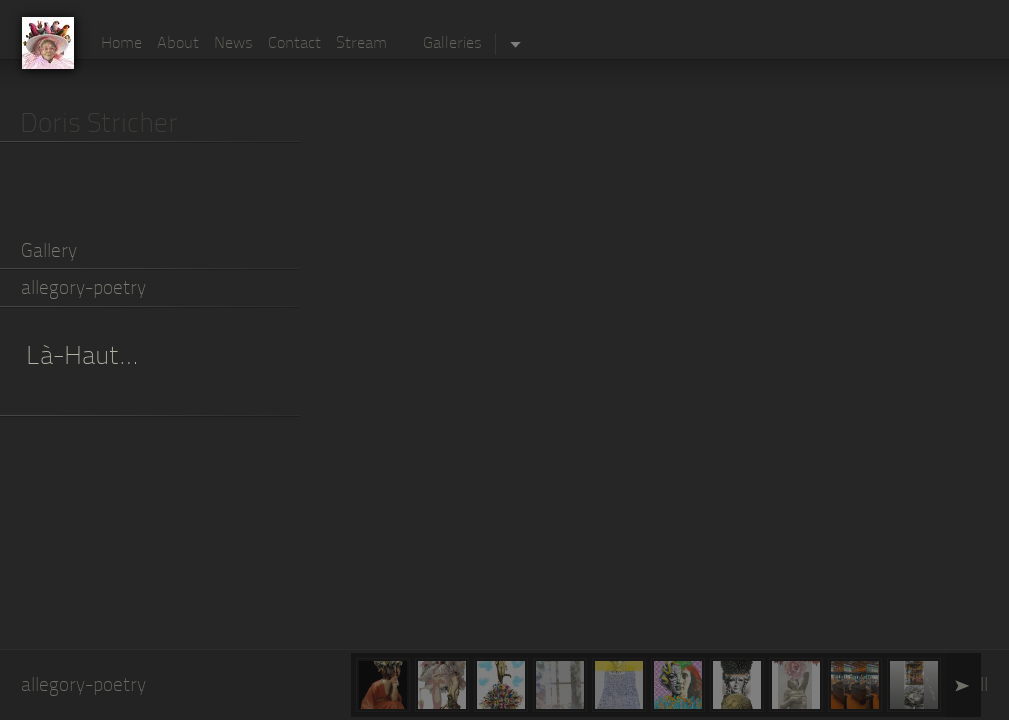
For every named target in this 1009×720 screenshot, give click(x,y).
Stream (361, 44)
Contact (294, 44)
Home (121, 44)
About (178, 44)
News (233, 44)
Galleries (452, 44)
